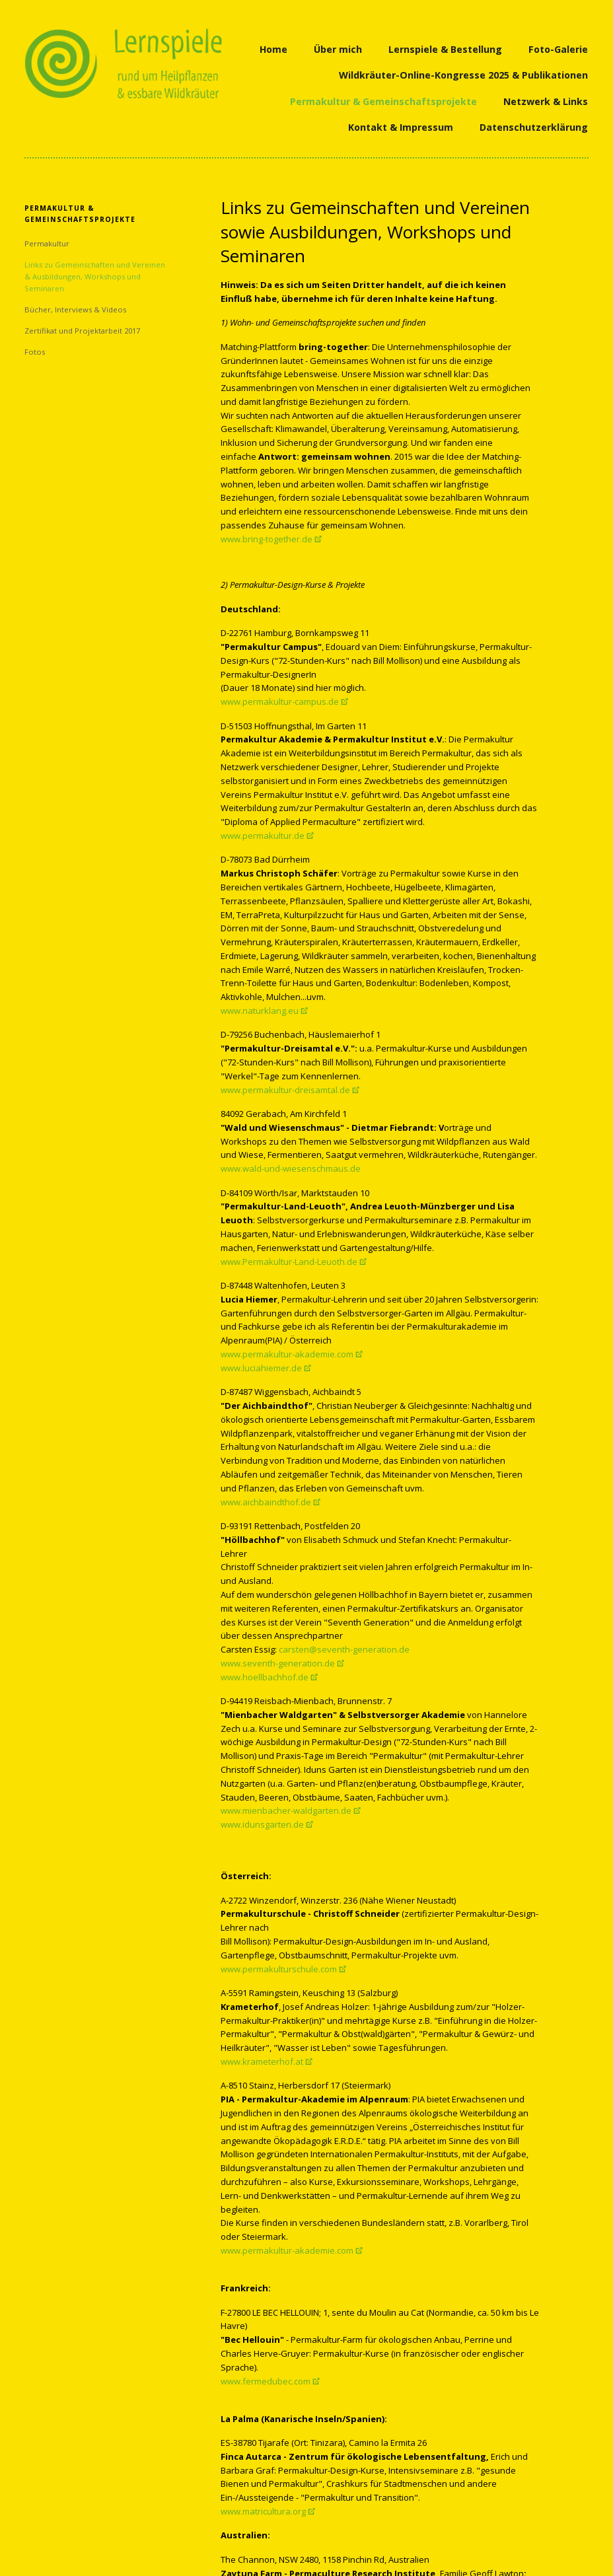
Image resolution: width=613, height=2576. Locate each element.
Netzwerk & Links (545, 101)
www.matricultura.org (263, 2511)
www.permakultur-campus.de (280, 701)
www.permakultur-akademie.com (287, 1354)
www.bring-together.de (266, 539)
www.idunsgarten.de (262, 1824)
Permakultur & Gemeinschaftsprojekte (383, 101)
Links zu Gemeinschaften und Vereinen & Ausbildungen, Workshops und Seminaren (94, 276)
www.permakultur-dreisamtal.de (285, 1090)
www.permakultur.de (263, 835)
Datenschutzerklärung (534, 127)
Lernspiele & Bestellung (445, 49)
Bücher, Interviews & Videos (75, 309)
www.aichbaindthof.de (266, 1502)
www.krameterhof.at (262, 2061)
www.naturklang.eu (260, 1011)
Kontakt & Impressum (400, 127)
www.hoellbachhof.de (264, 1677)
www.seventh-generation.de (278, 1663)
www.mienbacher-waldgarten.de (286, 1810)
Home (273, 49)
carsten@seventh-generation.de (344, 1649)
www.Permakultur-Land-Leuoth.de (289, 1262)
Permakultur (46, 243)
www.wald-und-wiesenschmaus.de (291, 1168)
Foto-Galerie (558, 49)
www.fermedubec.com (265, 2381)
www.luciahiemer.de (261, 1368)
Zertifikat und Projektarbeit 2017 (82, 331)
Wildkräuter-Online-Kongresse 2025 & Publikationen (463, 75)
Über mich (338, 49)
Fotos (34, 352)
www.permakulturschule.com (279, 1969)
